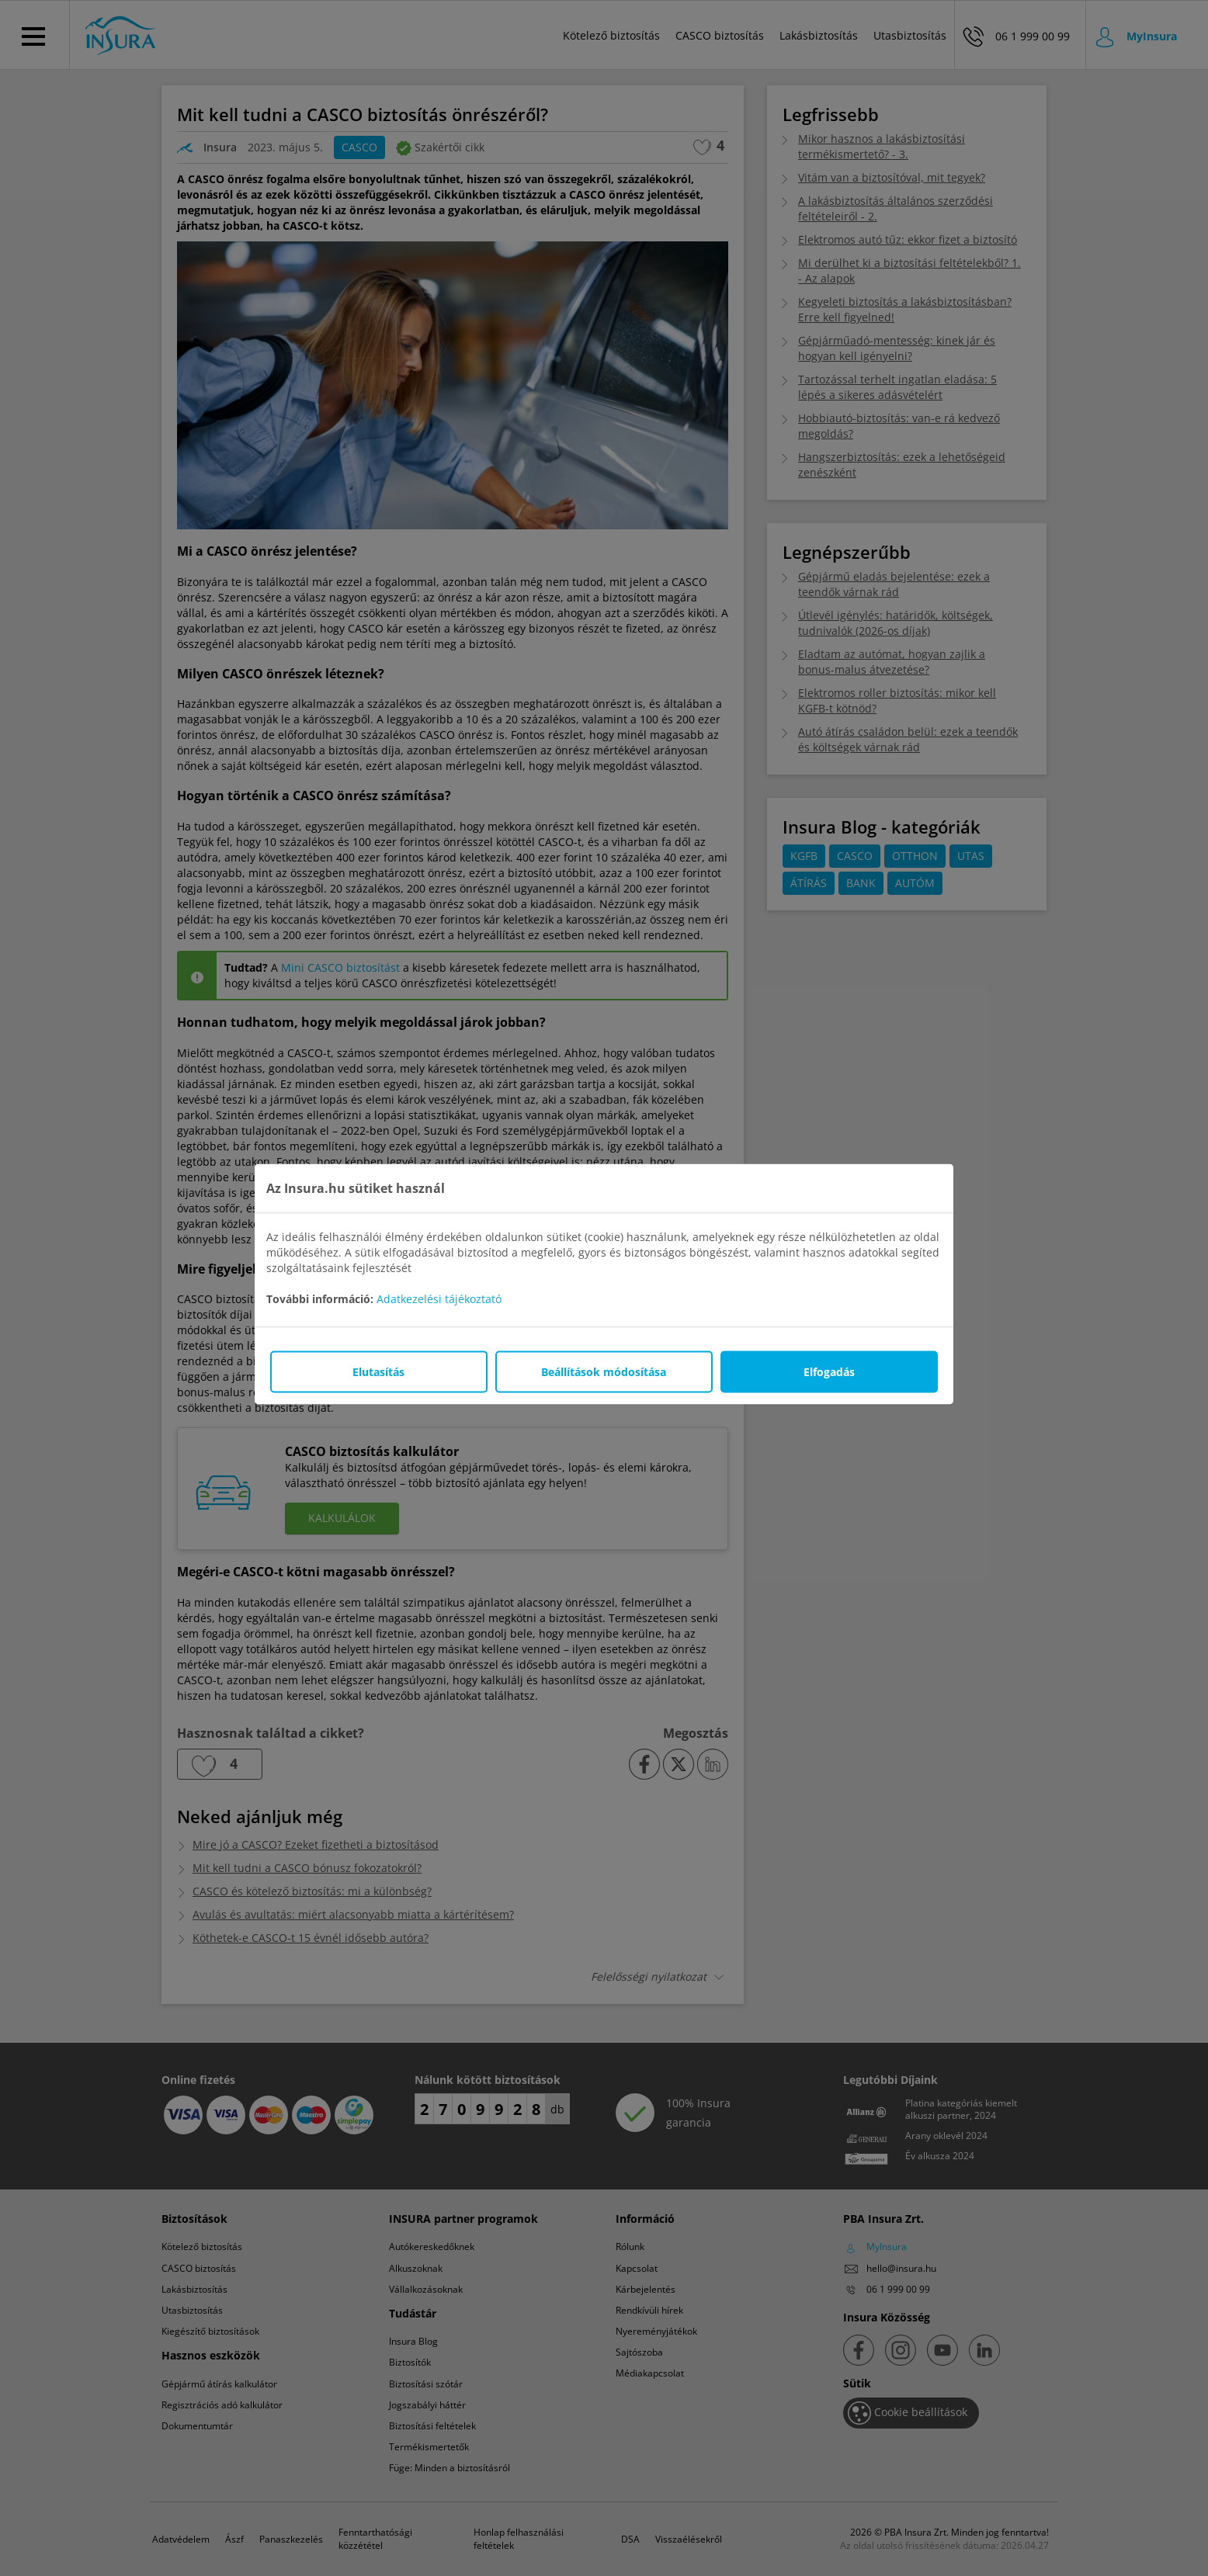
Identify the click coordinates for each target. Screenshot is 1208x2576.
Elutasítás (378, 1371)
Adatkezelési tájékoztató (439, 1298)
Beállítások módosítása (603, 1371)
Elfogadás (829, 1371)
